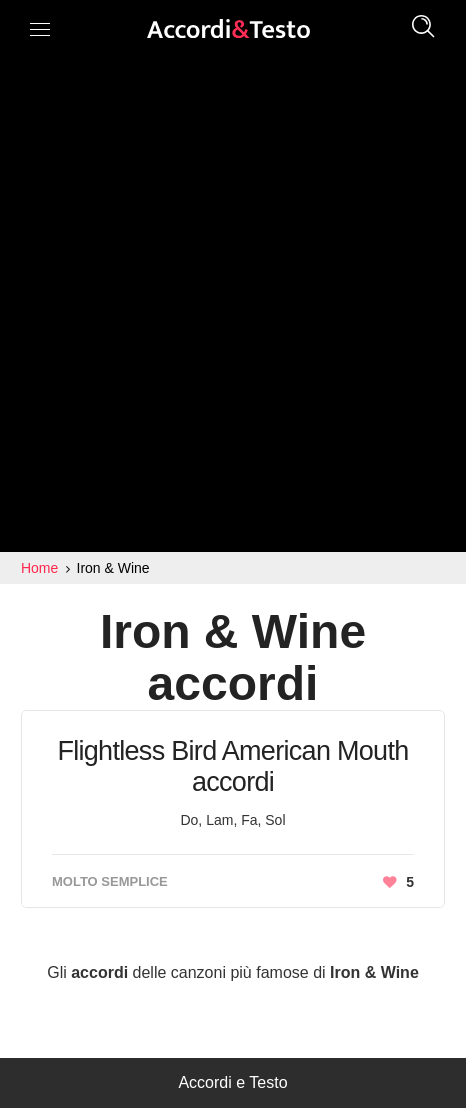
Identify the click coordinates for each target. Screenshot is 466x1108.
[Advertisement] (233, 309)
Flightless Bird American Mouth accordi (232, 766)
